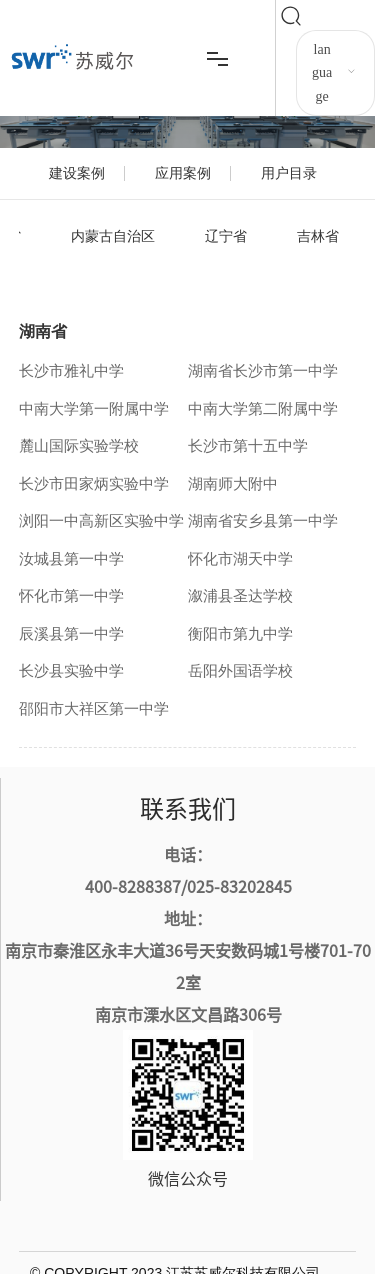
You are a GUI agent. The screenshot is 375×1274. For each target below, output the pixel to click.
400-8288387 (133, 886)
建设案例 (77, 173)
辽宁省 (226, 236)
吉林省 (318, 236)
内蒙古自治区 (113, 236)
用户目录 (289, 173)
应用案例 (183, 173)
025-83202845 (239, 886)
